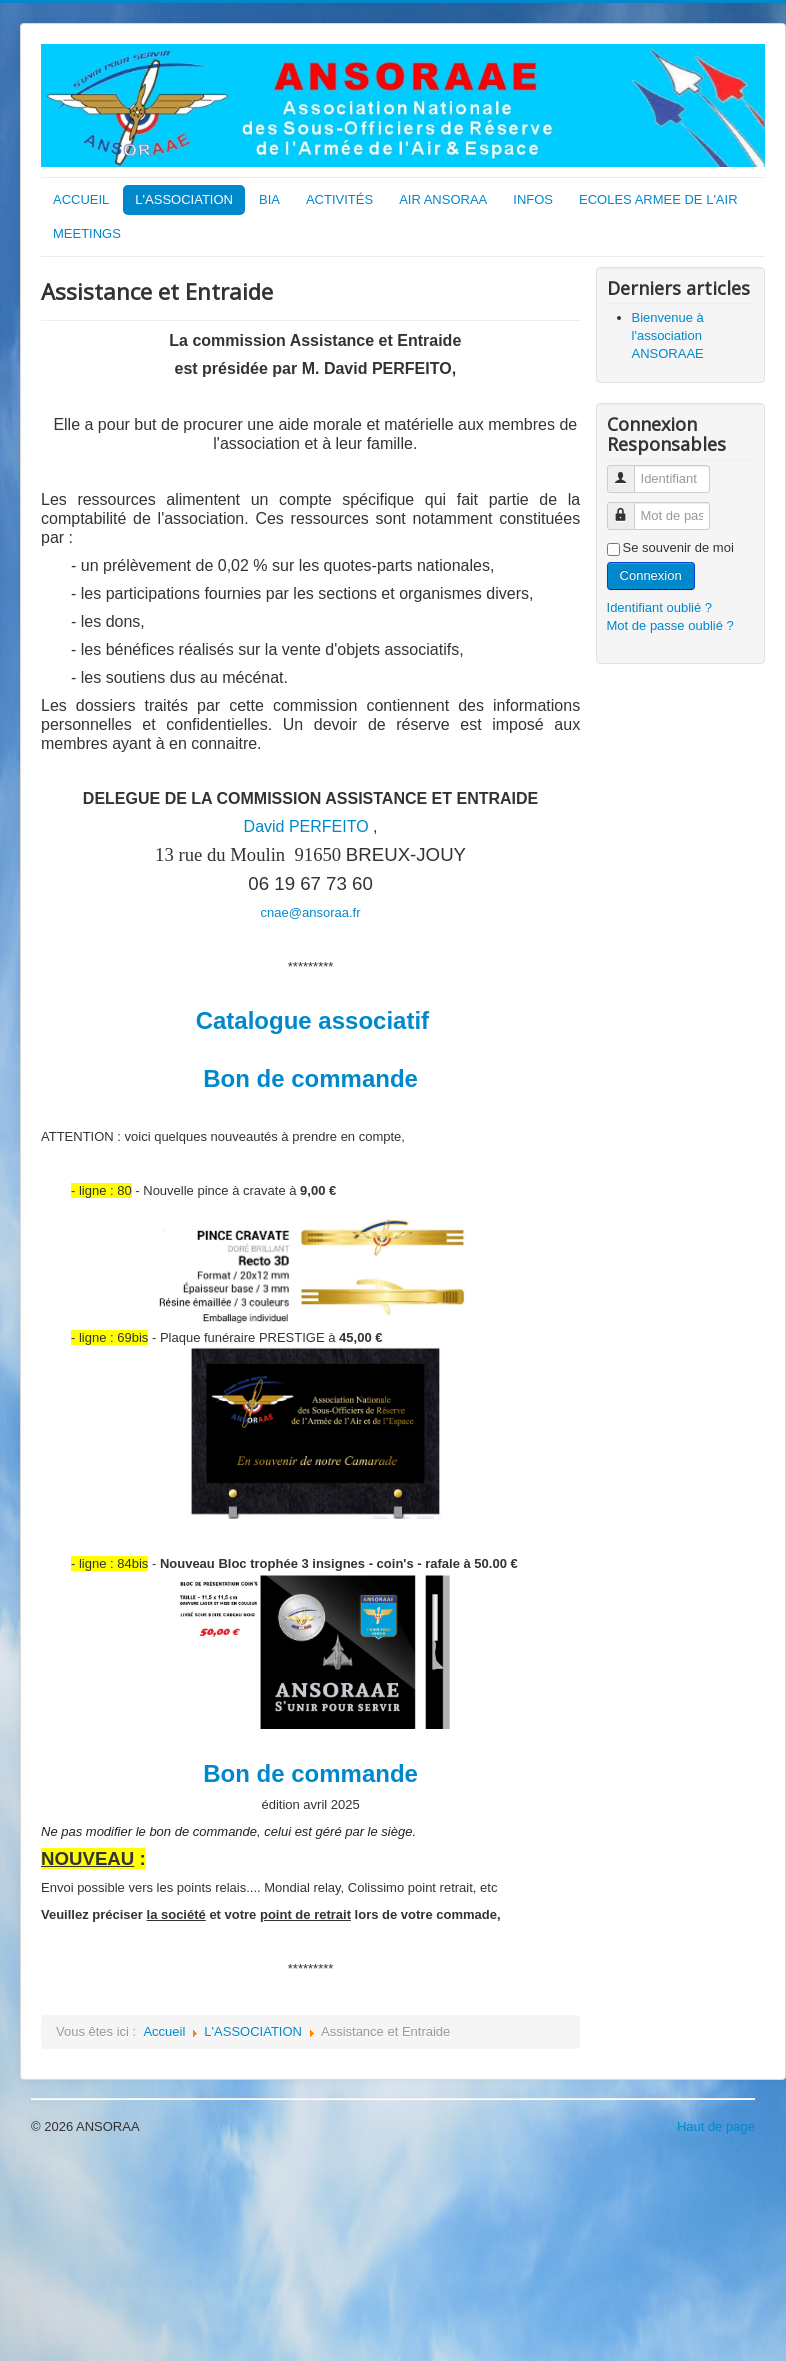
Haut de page (716, 2126)
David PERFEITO (306, 826)
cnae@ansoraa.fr (311, 912)
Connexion (651, 575)
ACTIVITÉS (339, 199)
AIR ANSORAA (443, 199)
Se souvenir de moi (678, 547)
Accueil (164, 2031)
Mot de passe (628, 507)
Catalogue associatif (312, 1020)
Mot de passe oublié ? (670, 625)
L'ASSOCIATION (184, 199)
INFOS (533, 199)
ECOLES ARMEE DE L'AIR (658, 199)
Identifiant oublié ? (660, 607)
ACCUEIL (81, 199)
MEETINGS (87, 233)
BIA (269, 199)
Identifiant (628, 470)
